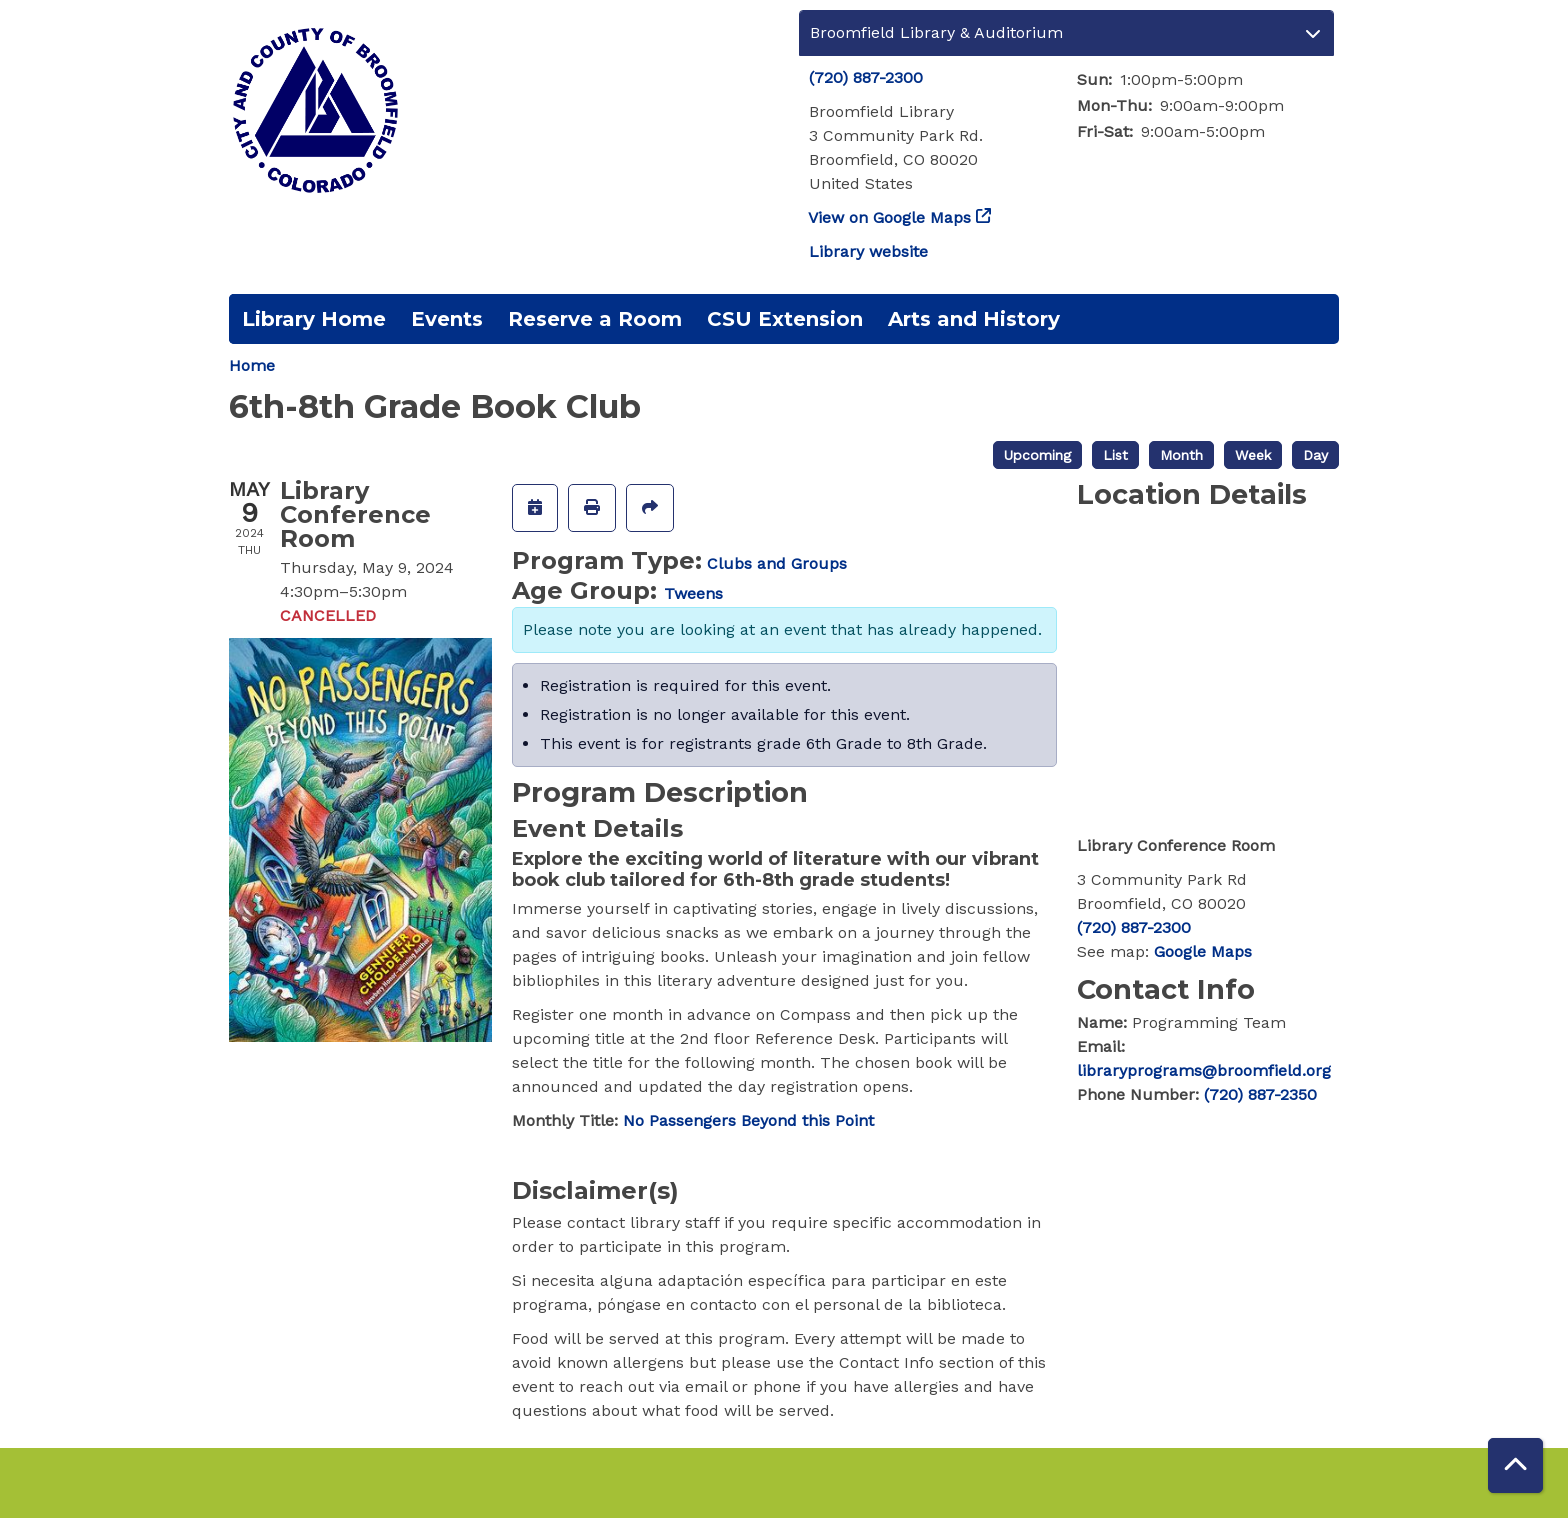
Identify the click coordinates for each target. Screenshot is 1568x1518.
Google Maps (1203, 951)
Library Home (314, 319)
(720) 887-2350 (1260, 1094)
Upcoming (1037, 455)
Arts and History (974, 319)
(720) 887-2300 (866, 77)
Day (1315, 455)
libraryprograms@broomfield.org (1204, 1070)
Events (447, 319)
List (1115, 455)
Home (252, 365)
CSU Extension (785, 319)
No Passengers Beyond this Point (748, 1120)
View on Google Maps (890, 217)
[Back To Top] (1515, 1465)
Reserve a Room (595, 319)
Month (1181, 455)
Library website (868, 251)
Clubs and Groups (777, 563)
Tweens (693, 593)
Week (1253, 455)
